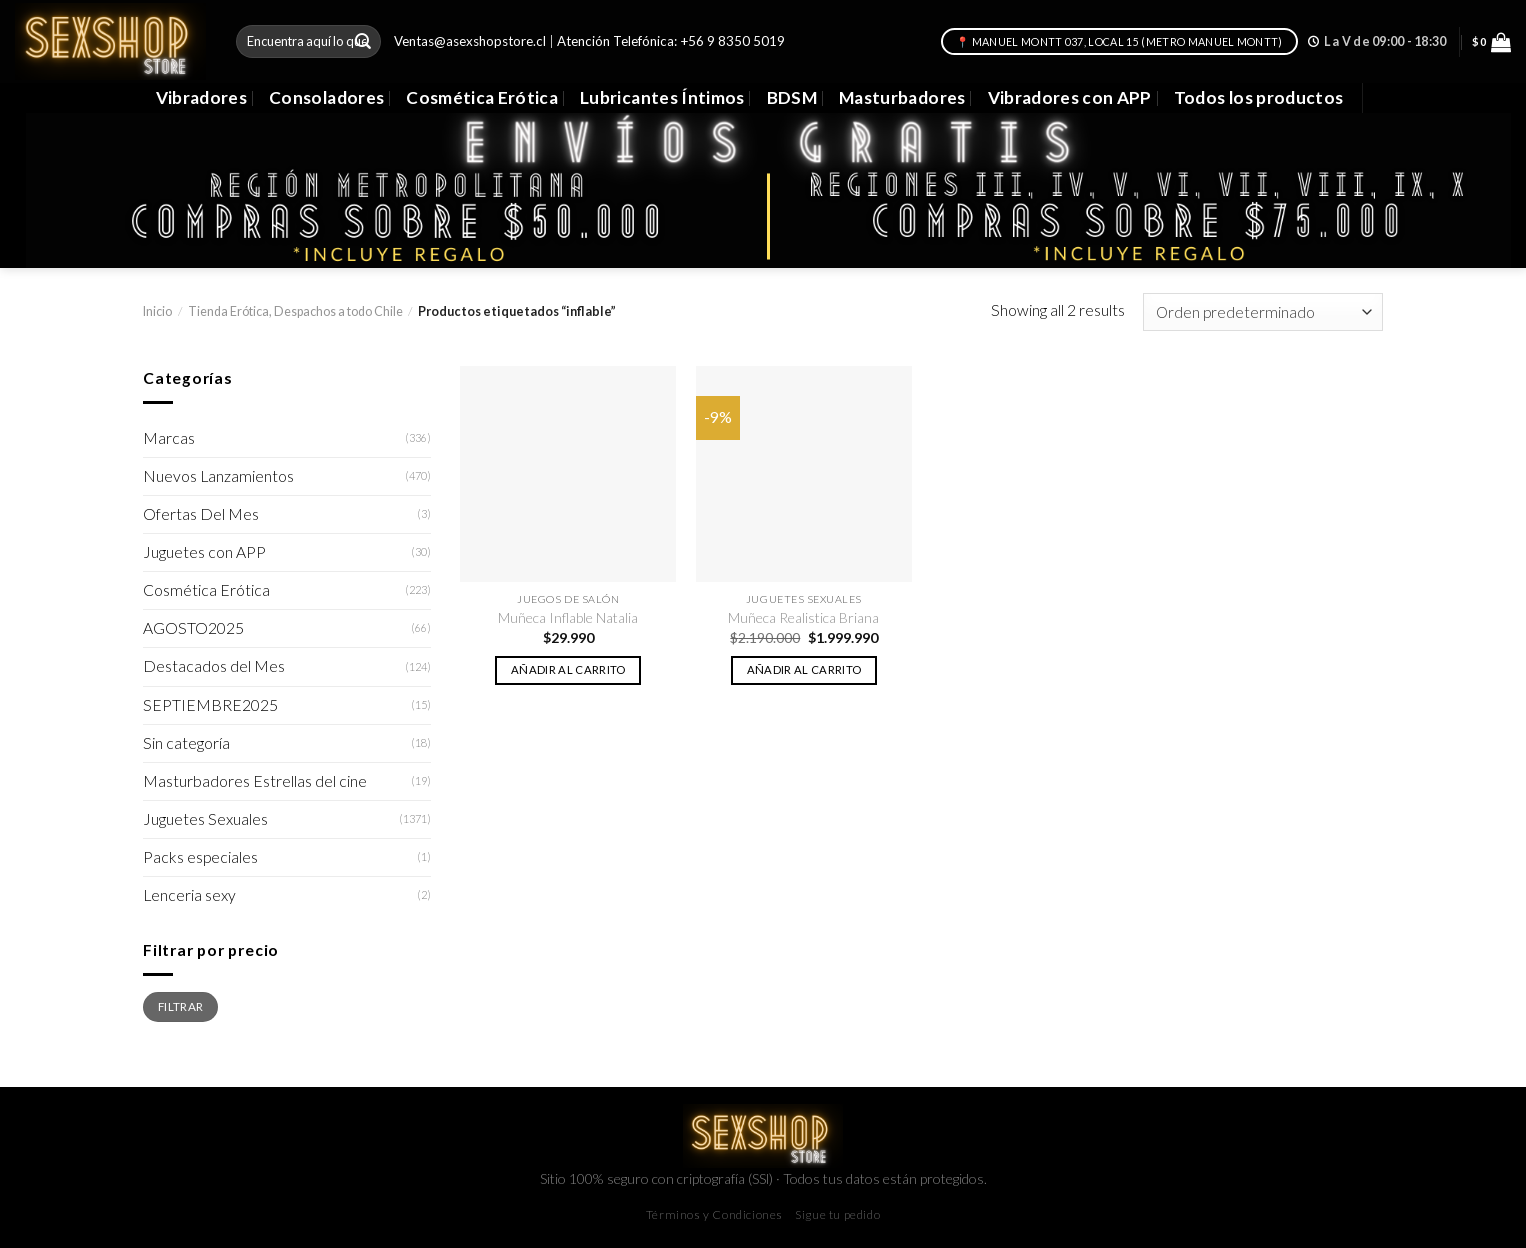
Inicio (157, 311)
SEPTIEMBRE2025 (210, 705)
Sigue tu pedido (837, 1214)
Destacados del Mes (214, 666)
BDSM (792, 97)
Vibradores (201, 97)
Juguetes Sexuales (205, 819)
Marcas (169, 438)
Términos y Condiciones (714, 1214)
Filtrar (180, 1006)
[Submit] (363, 41)
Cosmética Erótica (482, 97)
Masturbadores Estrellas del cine (255, 781)
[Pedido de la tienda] (1263, 312)
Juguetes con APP (204, 552)
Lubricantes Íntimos (662, 97)
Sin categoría (186, 743)
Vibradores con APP (1070, 97)
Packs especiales (200, 857)
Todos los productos (1259, 97)
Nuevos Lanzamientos (218, 476)
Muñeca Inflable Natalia (568, 617)
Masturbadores (902, 97)
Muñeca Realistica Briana (803, 617)
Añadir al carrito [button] (568, 669)
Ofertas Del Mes (201, 514)
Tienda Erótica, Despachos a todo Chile (295, 311)
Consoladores (326, 97)
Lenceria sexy (189, 895)
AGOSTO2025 (193, 628)
